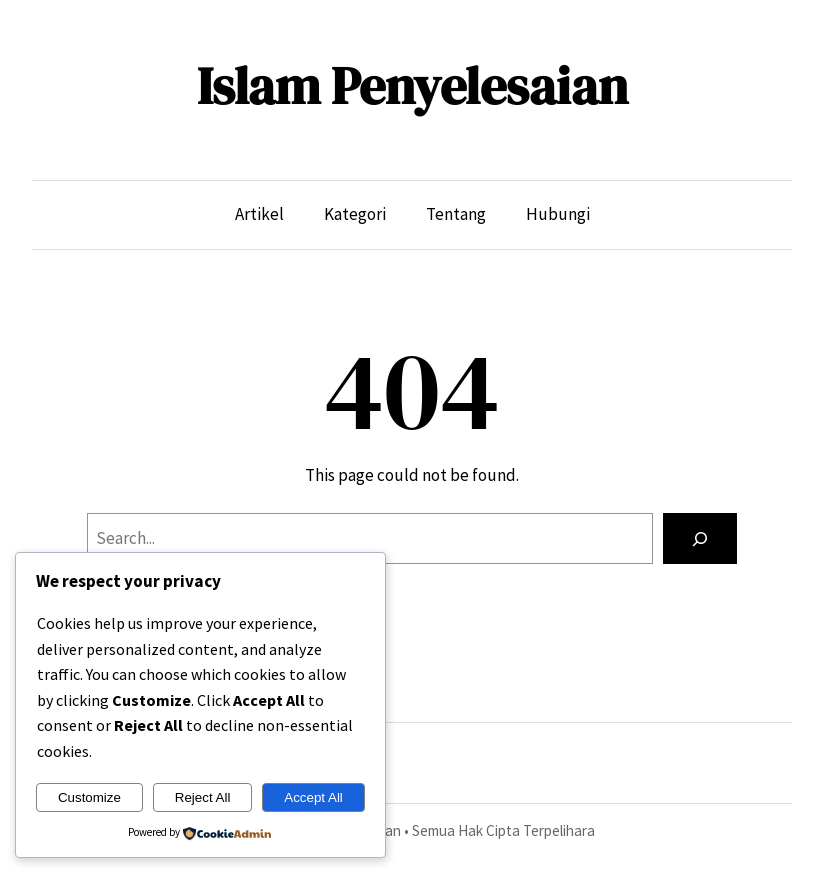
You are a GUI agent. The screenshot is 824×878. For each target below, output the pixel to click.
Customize (89, 797)
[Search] (700, 538)
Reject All (203, 797)
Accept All (313, 797)
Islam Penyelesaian (412, 85)
